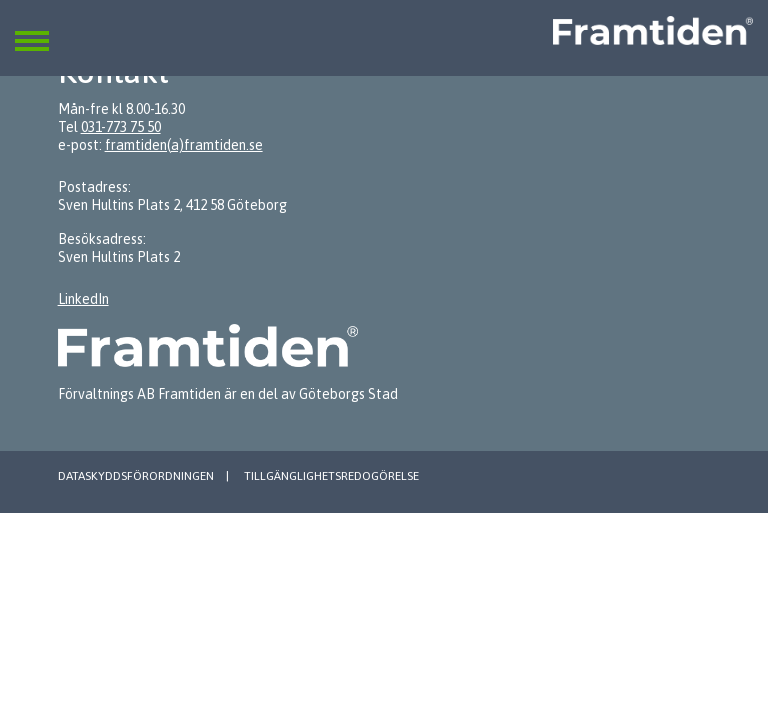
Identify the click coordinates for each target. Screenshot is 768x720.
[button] (32, 29)
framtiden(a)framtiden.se (184, 145)
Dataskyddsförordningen (136, 476)
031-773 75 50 (121, 127)
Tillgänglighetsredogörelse (331, 476)
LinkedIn (83, 299)
